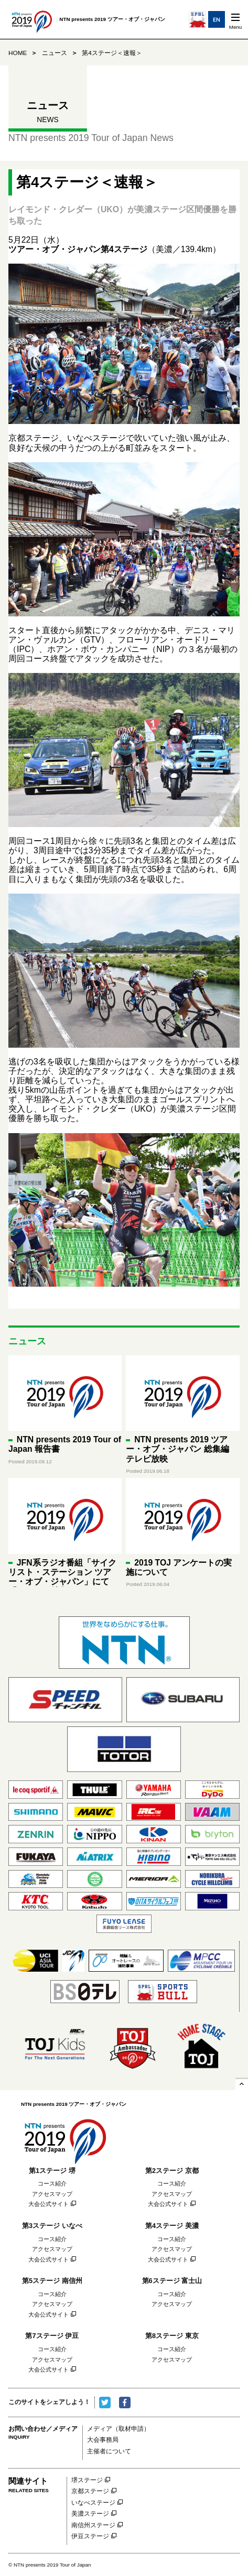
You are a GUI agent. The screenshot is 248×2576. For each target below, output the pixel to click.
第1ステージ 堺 (52, 2171)
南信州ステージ (93, 2525)
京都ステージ (90, 2491)
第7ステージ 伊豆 (52, 2336)
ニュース (54, 53)
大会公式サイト (48, 2204)
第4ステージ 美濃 (172, 2226)
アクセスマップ (52, 2194)
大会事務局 (102, 2440)
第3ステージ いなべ (52, 2226)
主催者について (109, 2451)
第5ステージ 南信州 (52, 2281)
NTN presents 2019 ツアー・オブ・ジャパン (65, 2137)
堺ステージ (87, 2480)
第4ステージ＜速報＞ (112, 53)
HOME (17, 53)
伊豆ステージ (90, 2536)
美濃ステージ (90, 2513)
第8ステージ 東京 (172, 2336)
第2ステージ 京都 (172, 2171)
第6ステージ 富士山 (172, 2281)
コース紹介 (52, 2183)
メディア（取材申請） (118, 2429)
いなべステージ (93, 2502)
